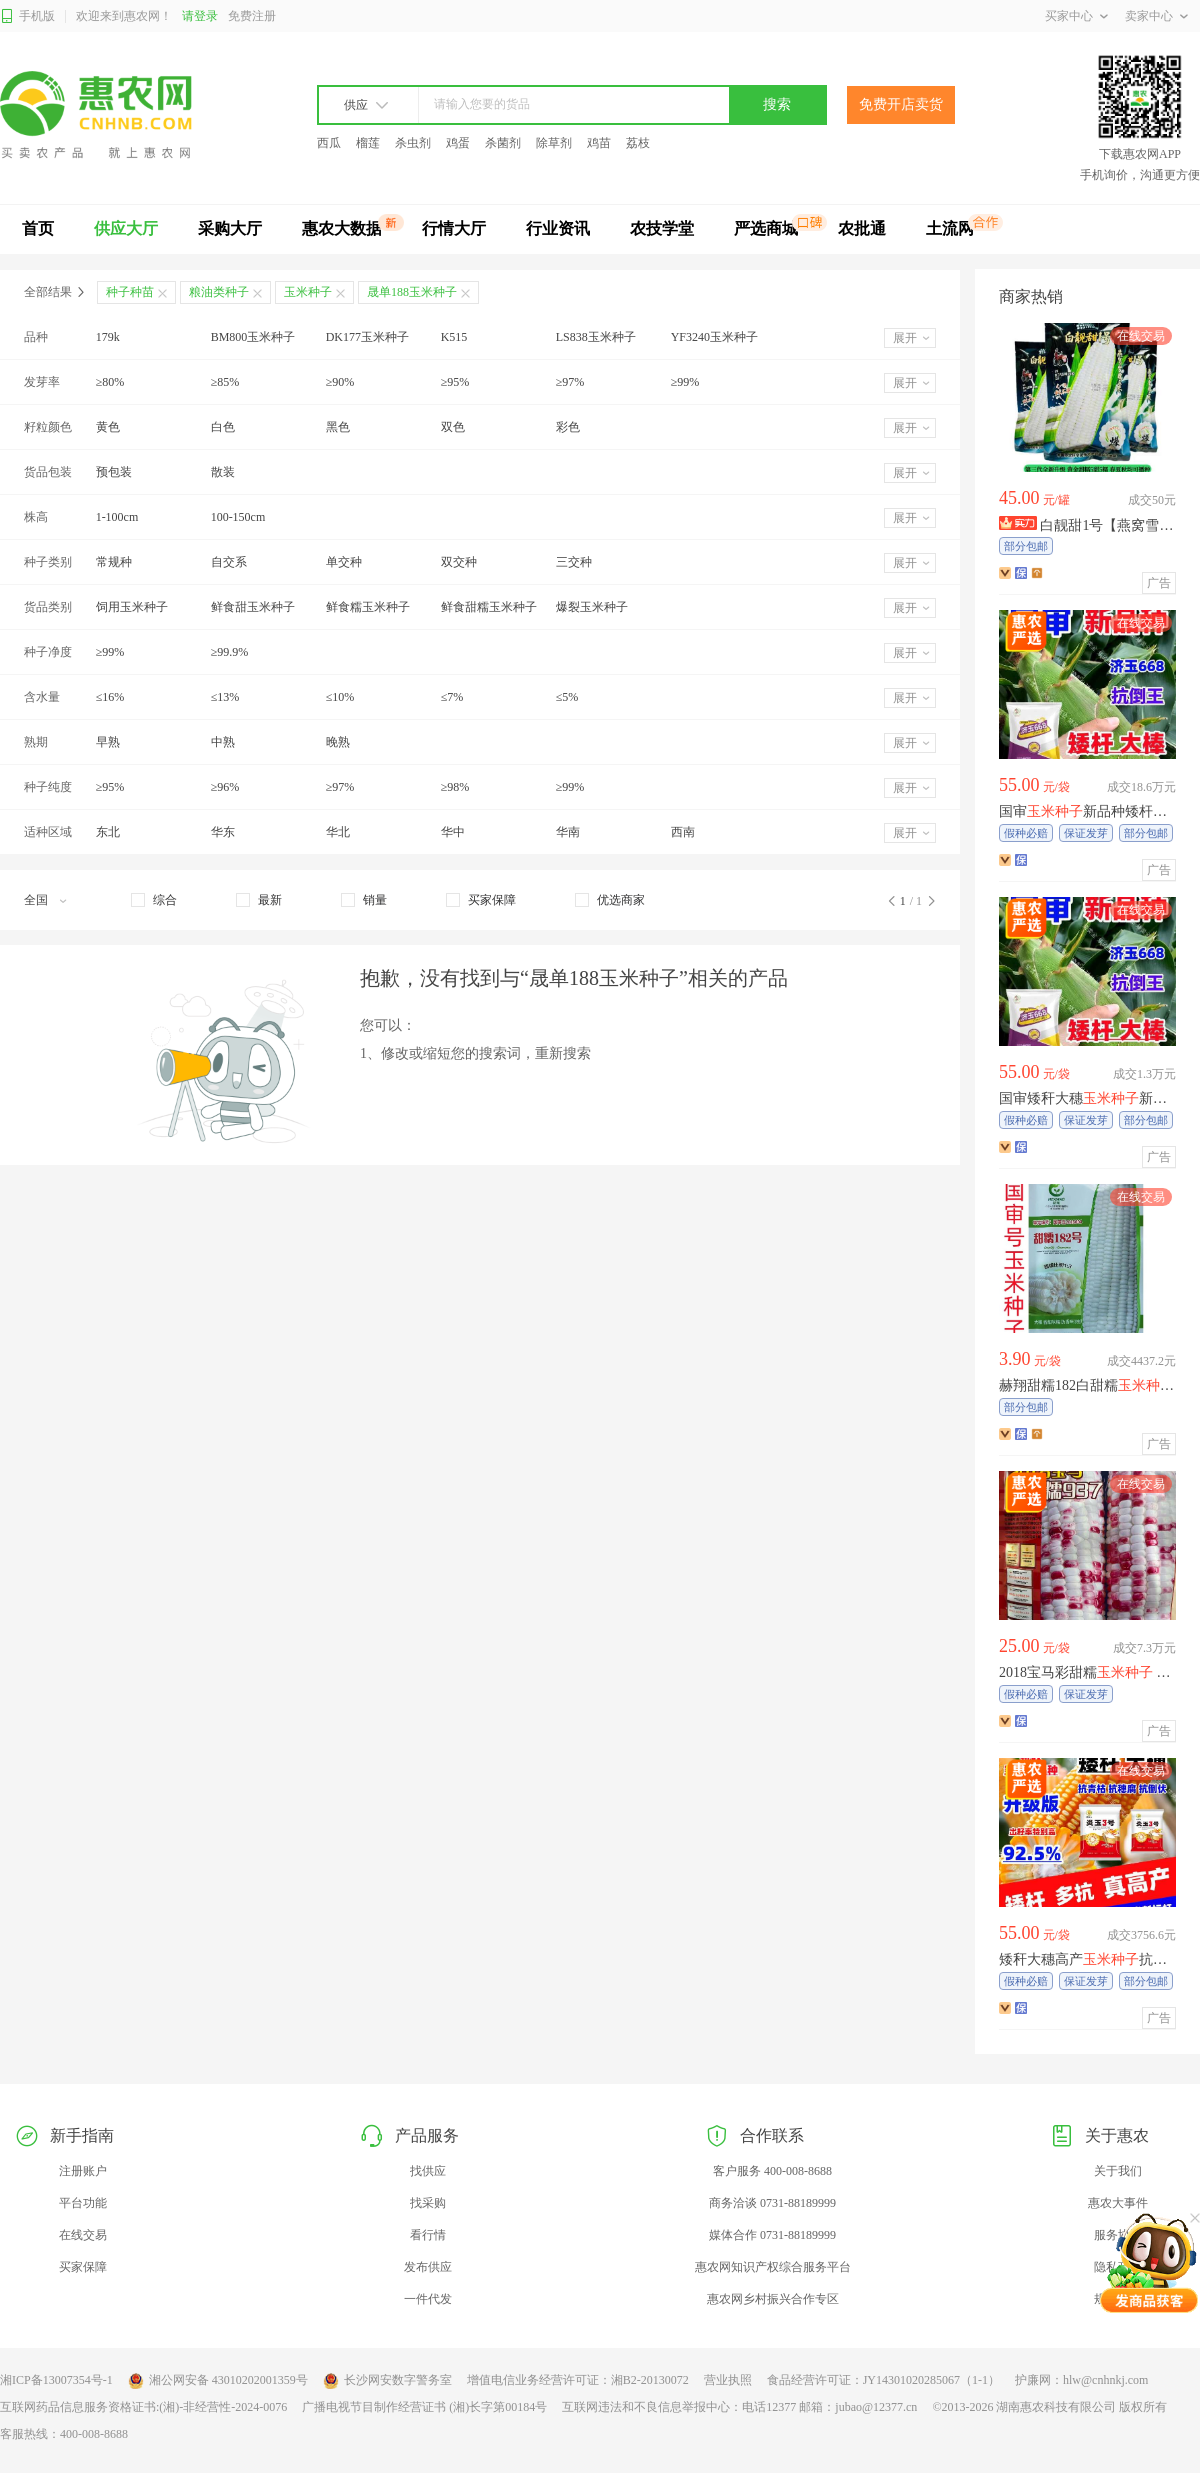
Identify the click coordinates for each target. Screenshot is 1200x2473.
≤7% (452, 697)
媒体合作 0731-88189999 (772, 2235)
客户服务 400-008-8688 (772, 2171)
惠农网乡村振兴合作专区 (773, 2299)
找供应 (428, 2171)
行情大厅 (454, 228)
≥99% (685, 382)
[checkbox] (154, 900)
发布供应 (428, 2267)
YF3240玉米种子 (714, 337)
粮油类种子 (219, 292)
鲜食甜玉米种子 (253, 607)
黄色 (108, 427)
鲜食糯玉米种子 (368, 607)
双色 (453, 427)
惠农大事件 (1118, 2203)
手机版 (27, 16)
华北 (338, 832)
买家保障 (83, 2267)
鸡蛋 (458, 143)
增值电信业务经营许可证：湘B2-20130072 (578, 2380)
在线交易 (83, 2235)
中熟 (223, 742)
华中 (453, 832)
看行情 (428, 2235)
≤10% (340, 697)
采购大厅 (230, 228)
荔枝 (638, 143)
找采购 (428, 2203)
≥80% (110, 382)
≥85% (225, 382)
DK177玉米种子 (367, 337)
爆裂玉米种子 (592, 607)
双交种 (459, 562)
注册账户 (83, 2171)
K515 (454, 337)
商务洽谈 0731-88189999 (772, 2203)
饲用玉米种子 (132, 607)
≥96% (225, 787)
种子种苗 (130, 292)
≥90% (340, 382)
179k (108, 337)
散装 (223, 472)
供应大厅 (126, 228)
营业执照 (728, 2380)
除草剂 (554, 143)
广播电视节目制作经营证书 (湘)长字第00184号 (424, 2407)
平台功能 (83, 2203)
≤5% (567, 697)
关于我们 (1118, 2171)
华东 (223, 832)
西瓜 (329, 143)
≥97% (570, 382)
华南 (568, 832)
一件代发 (428, 2299)
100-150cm (238, 517)
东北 (108, 832)
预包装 (114, 472)
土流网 (950, 228)
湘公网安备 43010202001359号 (218, 2381)
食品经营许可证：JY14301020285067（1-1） (883, 2380)
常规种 (114, 562)
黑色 (338, 427)
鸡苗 (599, 143)
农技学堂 (662, 228)
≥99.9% (230, 652)
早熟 (108, 742)
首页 (38, 228)
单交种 (344, 562)
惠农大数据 (342, 228)
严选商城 (766, 228)
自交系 (229, 562)
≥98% (455, 787)
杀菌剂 (503, 143)
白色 (223, 427)
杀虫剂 (413, 143)
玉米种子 (308, 292)
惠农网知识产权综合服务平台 (773, 2267)
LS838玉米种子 (596, 337)
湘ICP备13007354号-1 (56, 2380)
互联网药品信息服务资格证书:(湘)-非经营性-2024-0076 (143, 2407)
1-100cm (117, 517)
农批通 (862, 228)
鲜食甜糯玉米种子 (489, 607)
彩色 (568, 427)
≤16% (110, 697)
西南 (683, 832)
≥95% (455, 382)
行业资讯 (558, 228)
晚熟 (338, 742)
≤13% (225, 697)
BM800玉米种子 (253, 337)
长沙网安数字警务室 (387, 2381)
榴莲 (368, 143)
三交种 (574, 562)
